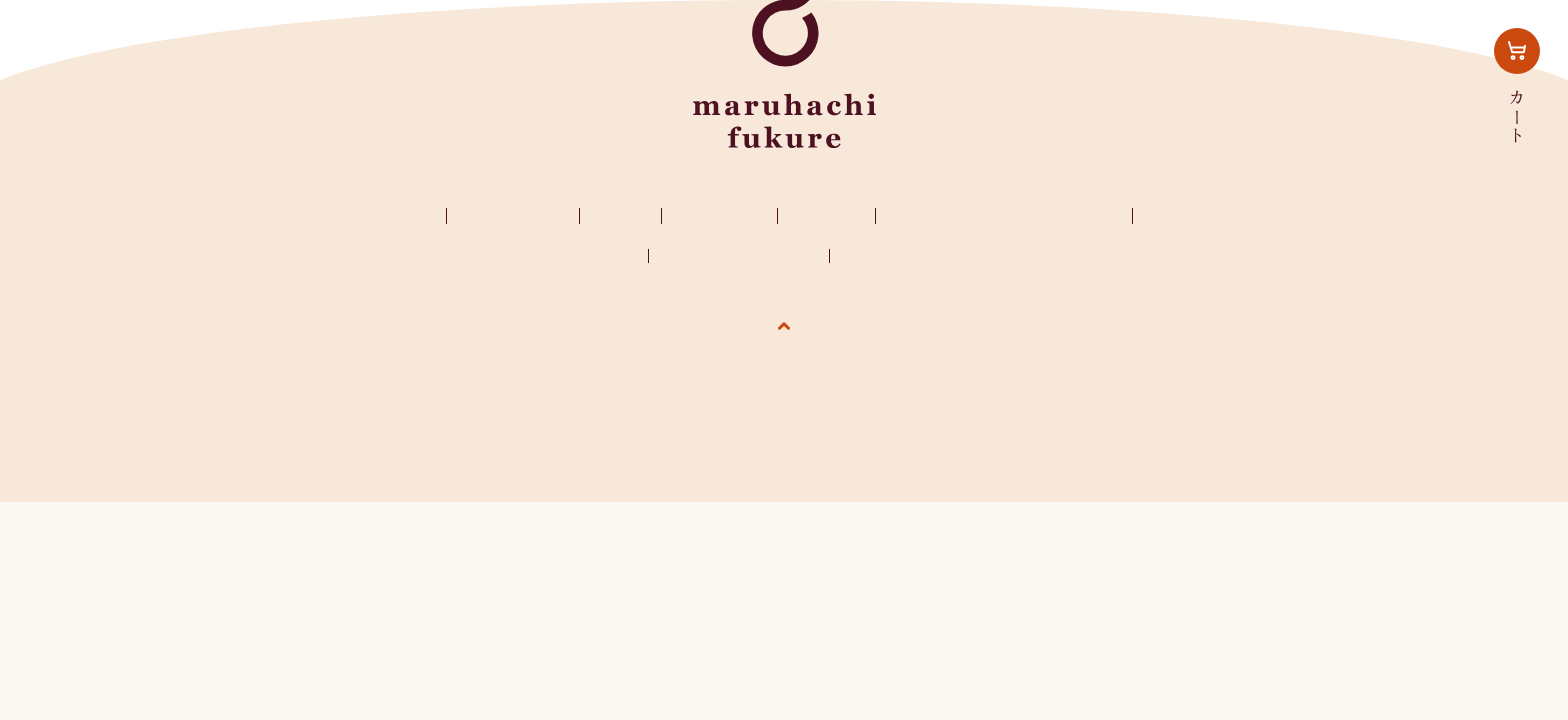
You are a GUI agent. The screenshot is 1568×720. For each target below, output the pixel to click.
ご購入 (620, 215)
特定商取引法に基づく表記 (935, 256)
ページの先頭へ (784, 364)
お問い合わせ (589, 256)
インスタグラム (1213, 215)
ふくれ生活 (719, 215)
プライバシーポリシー (739, 256)
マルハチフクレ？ (363, 215)
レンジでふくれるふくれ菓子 (1007, 215)
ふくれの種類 (513, 215)
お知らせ (827, 215)
